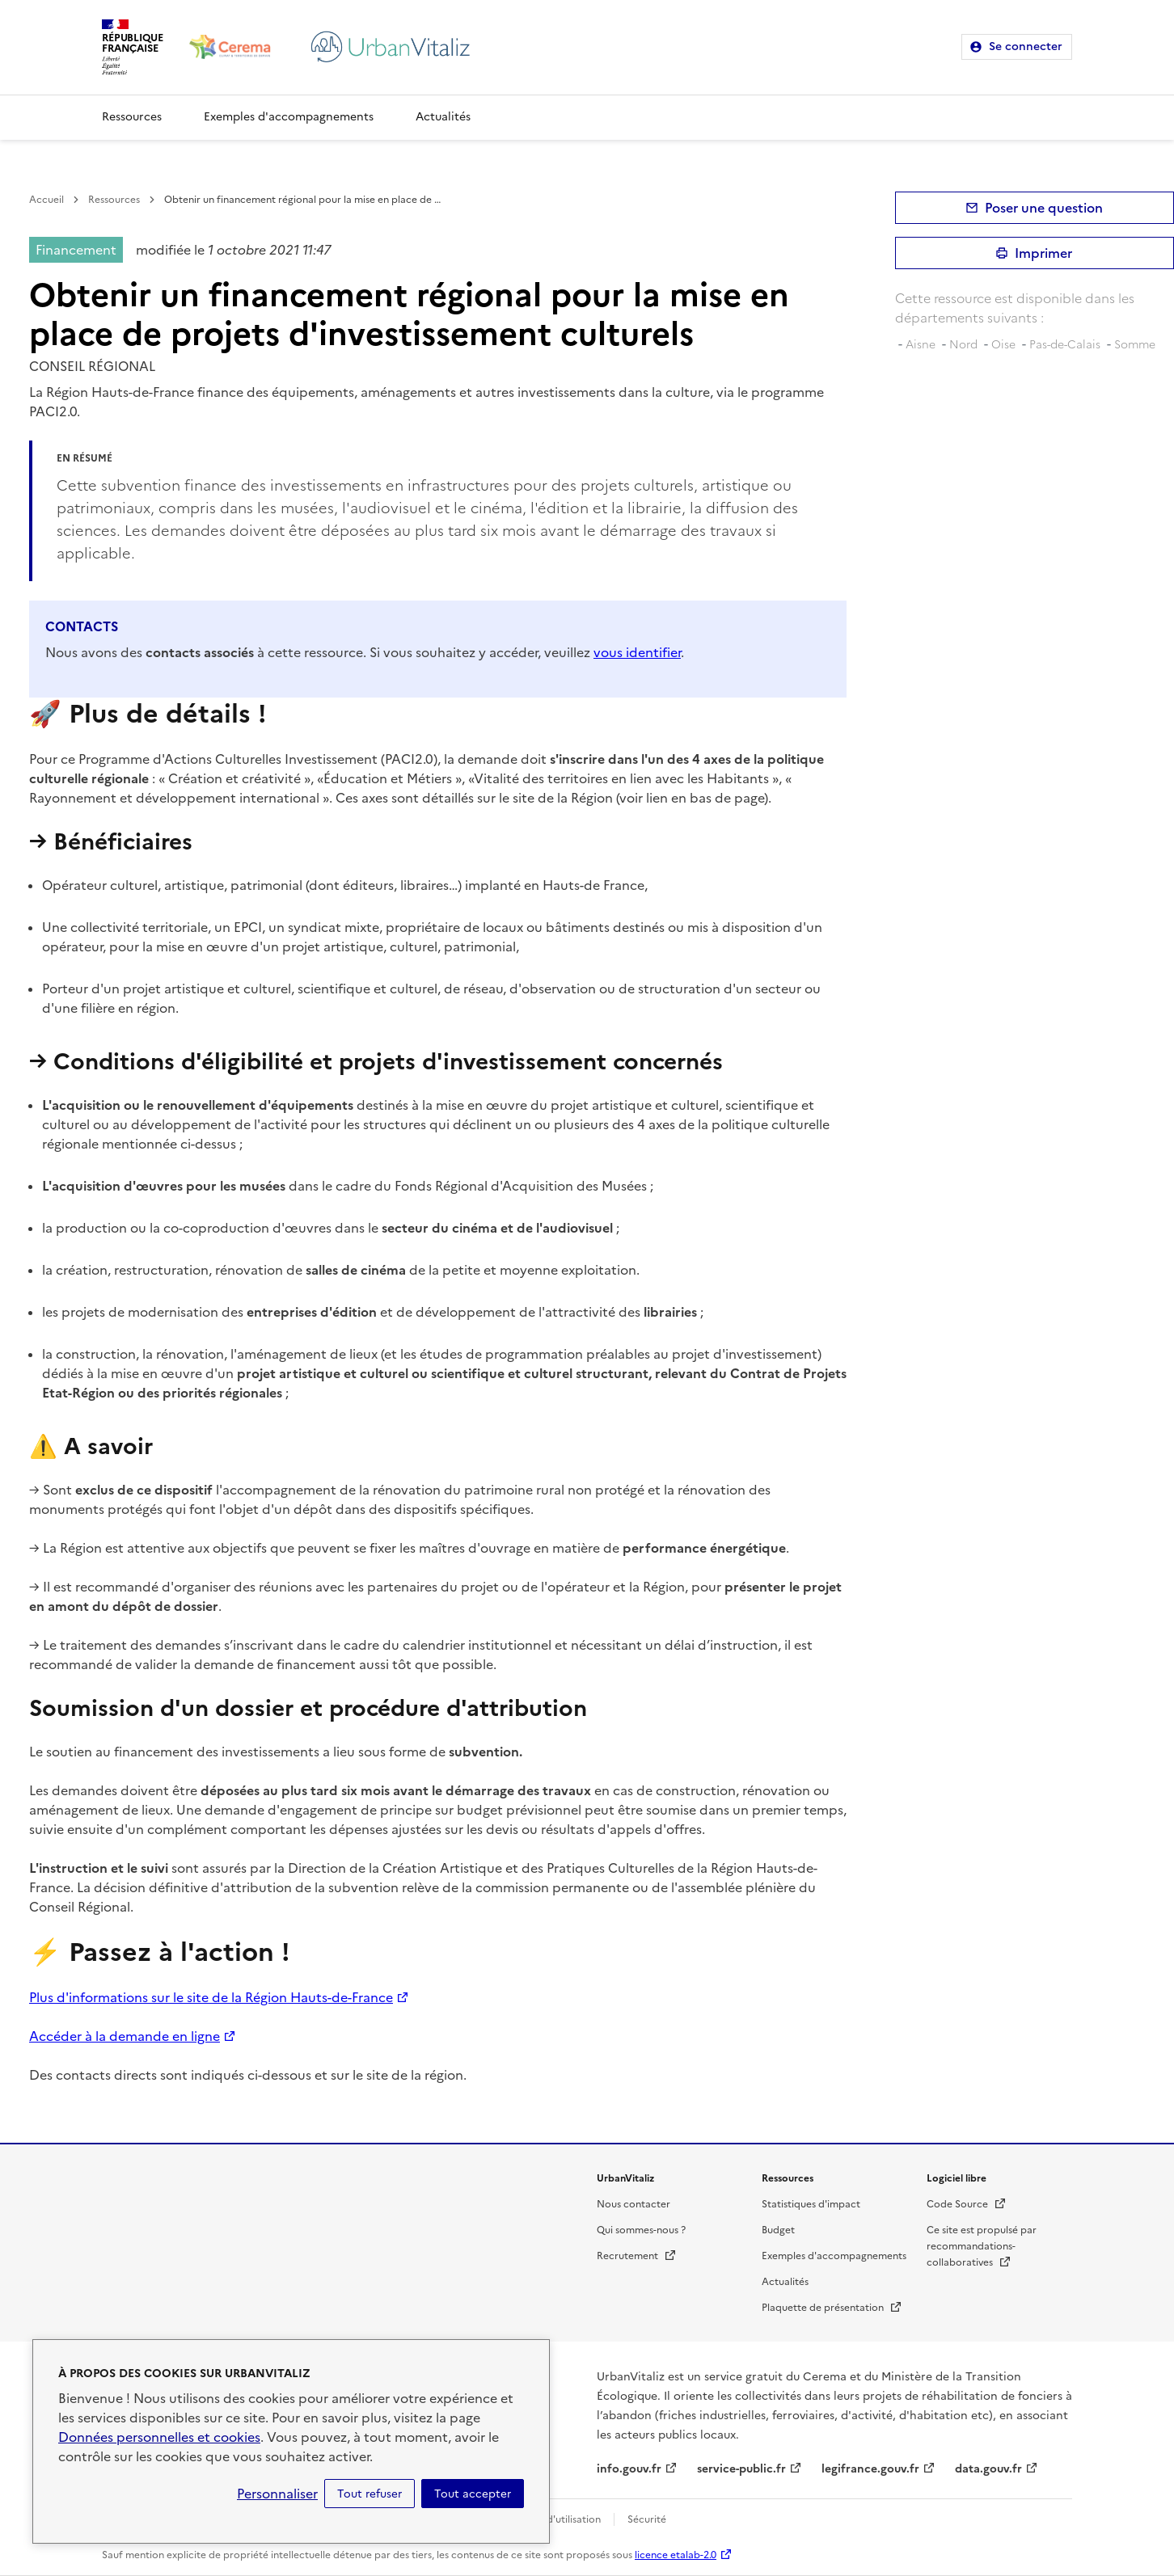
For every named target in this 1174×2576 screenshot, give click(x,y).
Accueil (46, 199)
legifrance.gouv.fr (870, 2468)
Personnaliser (277, 2493)
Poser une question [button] (1044, 207)
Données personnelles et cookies (159, 2437)
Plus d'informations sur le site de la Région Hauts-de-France (211, 1997)
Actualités (443, 116)
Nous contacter (633, 2204)
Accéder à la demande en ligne (124, 2036)
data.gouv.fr (988, 2468)
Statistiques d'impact (811, 2204)
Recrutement (637, 2256)
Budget (778, 2230)
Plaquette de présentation (832, 2307)
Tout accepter (472, 2493)
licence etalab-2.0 (675, 2555)
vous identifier (637, 652)
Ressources (132, 116)
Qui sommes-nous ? (641, 2230)
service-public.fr (741, 2468)
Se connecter (1025, 46)
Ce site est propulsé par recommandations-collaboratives (982, 2246)
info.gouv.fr (629, 2468)
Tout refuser (369, 2493)
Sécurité (646, 2519)
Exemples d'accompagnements (289, 116)
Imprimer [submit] (1043, 253)
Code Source (967, 2204)
